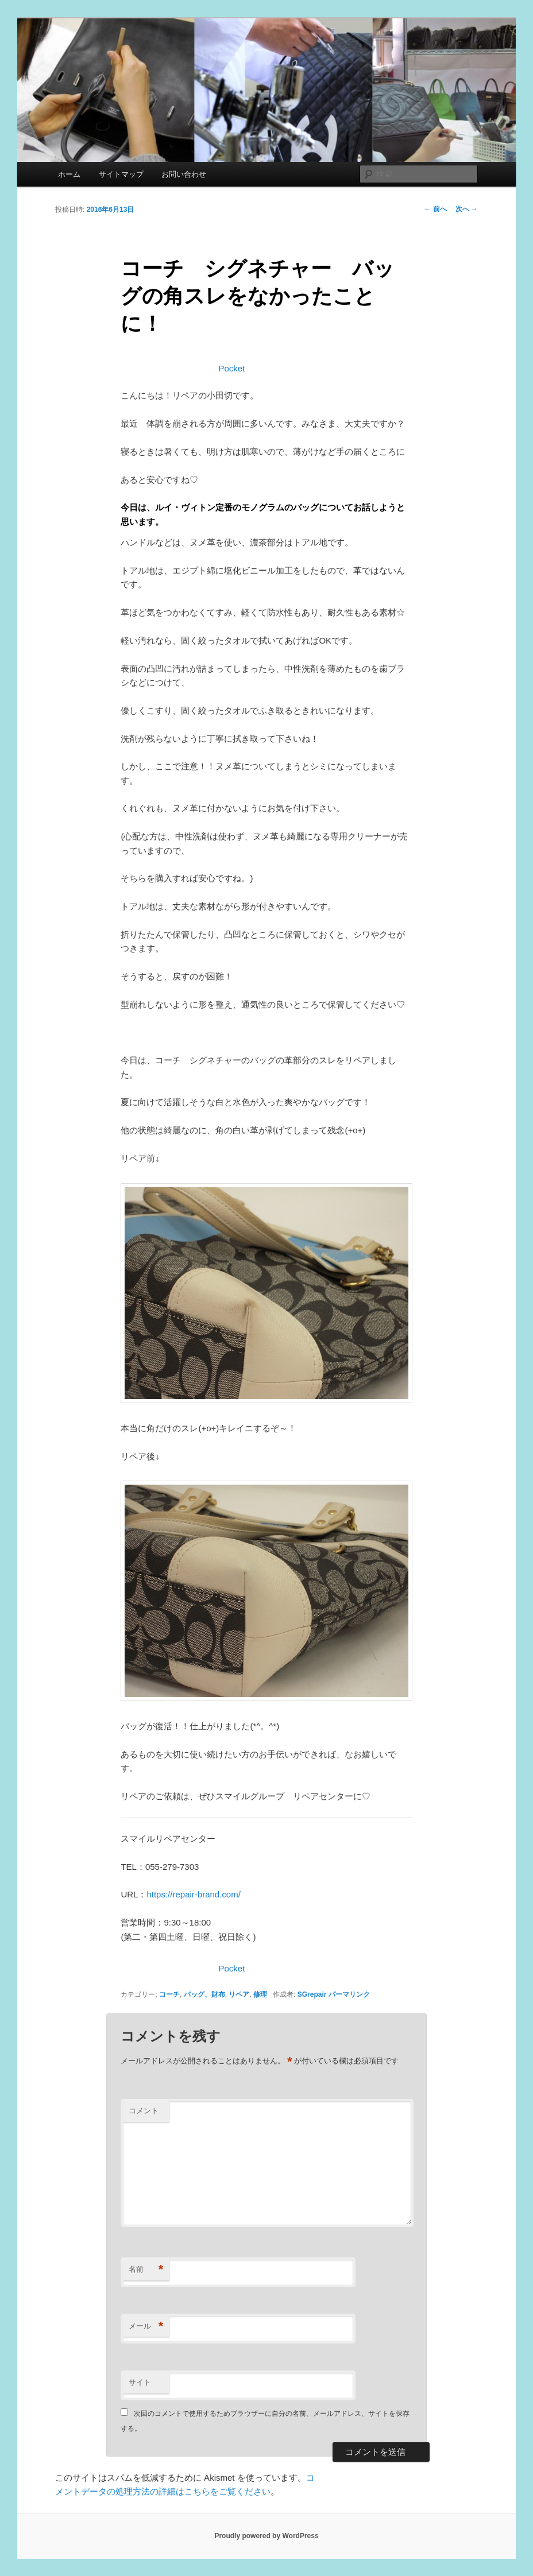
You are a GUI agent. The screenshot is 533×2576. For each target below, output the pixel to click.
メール (146, 2326)
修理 (260, 1994)
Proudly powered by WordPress (266, 2536)
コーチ (169, 1994)
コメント (144, 2110)
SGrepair (312, 1994)
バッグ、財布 (204, 1994)
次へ (466, 209)
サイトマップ (121, 174)
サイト (140, 2382)
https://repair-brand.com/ (193, 1894)
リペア (239, 1994)
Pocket (231, 368)
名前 (146, 2269)
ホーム (69, 174)
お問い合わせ (183, 174)
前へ (435, 209)
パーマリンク (349, 1994)
